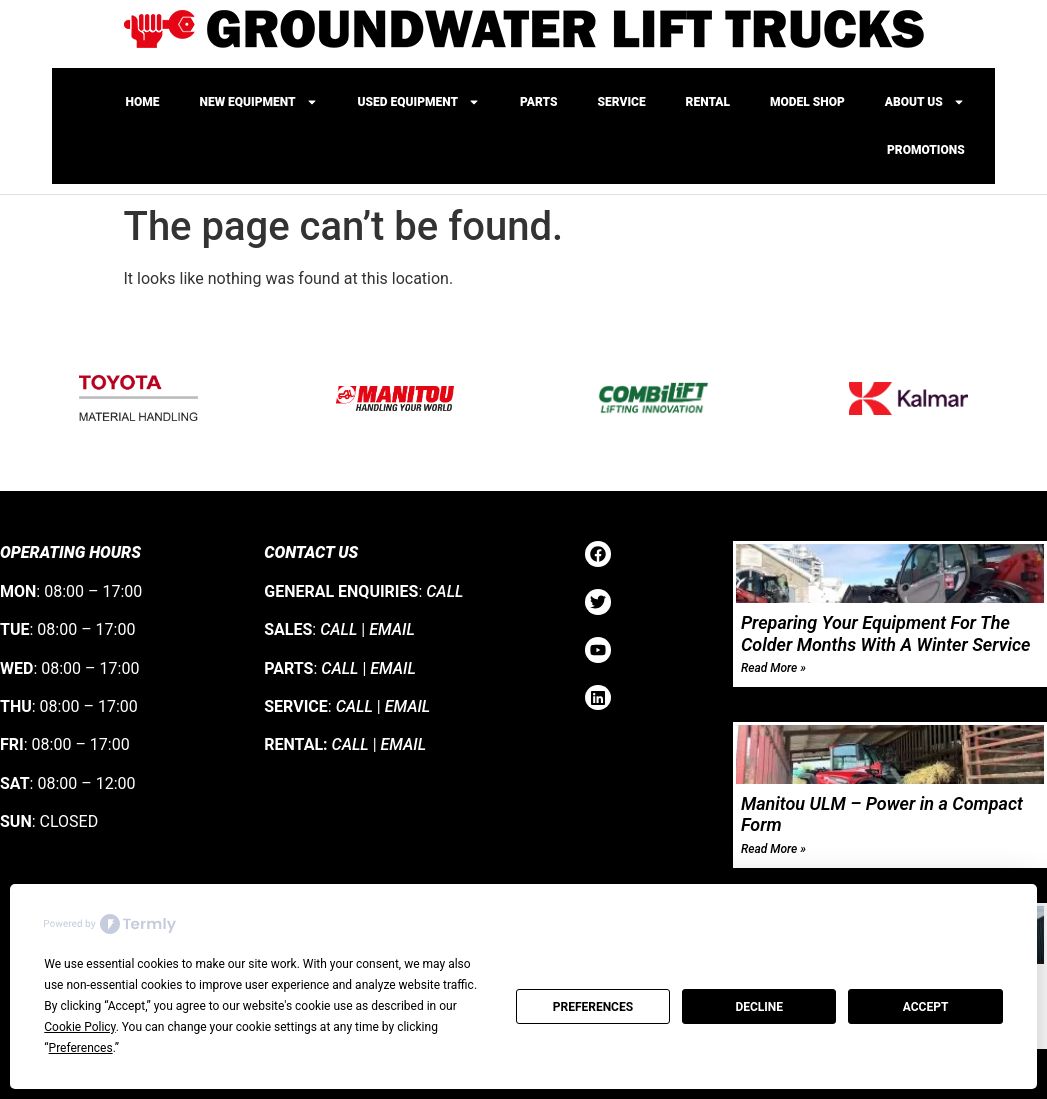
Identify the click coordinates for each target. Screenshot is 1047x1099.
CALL (444, 591)
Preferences (593, 1007)
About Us (925, 102)
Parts (538, 102)
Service (622, 102)
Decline (759, 1007)
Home (143, 102)
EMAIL (392, 629)
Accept (926, 1007)
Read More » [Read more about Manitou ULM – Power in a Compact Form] (773, 849)
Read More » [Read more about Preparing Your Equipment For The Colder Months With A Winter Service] (773, 668)
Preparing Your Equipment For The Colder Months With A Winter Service (886, 633)
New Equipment (259, 102)
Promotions (926, 150)
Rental (708, 102)
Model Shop (807, 102)
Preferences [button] (81, 1048)
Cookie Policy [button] (79, 1027)
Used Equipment (419, 102)
